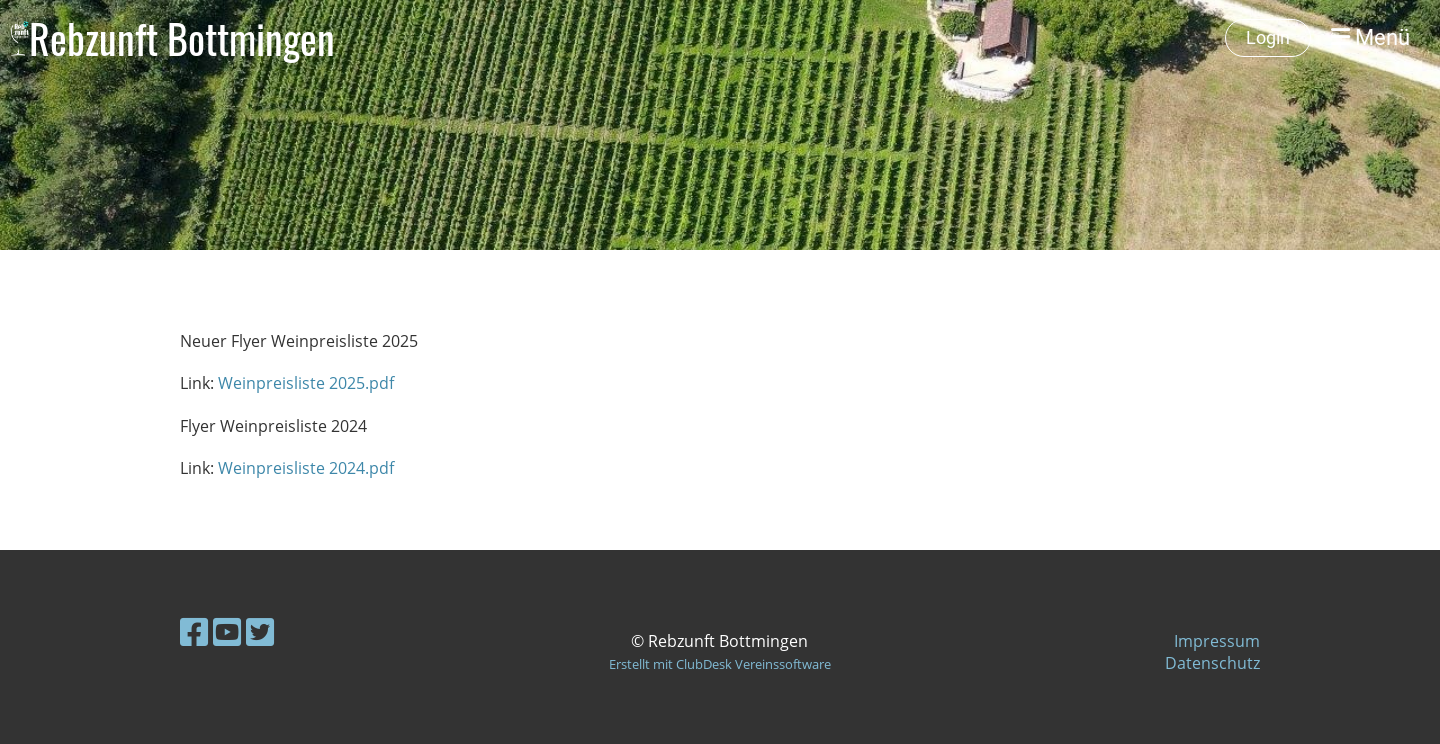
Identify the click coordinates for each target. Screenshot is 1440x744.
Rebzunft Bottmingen (182, 38)
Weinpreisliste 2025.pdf (306, 383)
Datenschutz (1212, 663)
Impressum (1217, 641)
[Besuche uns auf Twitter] (260, 631)
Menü (1370, 37)
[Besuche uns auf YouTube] (227, 631)
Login (1268, 37)
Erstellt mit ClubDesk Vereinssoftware (720, 664)
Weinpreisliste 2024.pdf (306, 468)
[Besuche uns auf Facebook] (194, 631)
